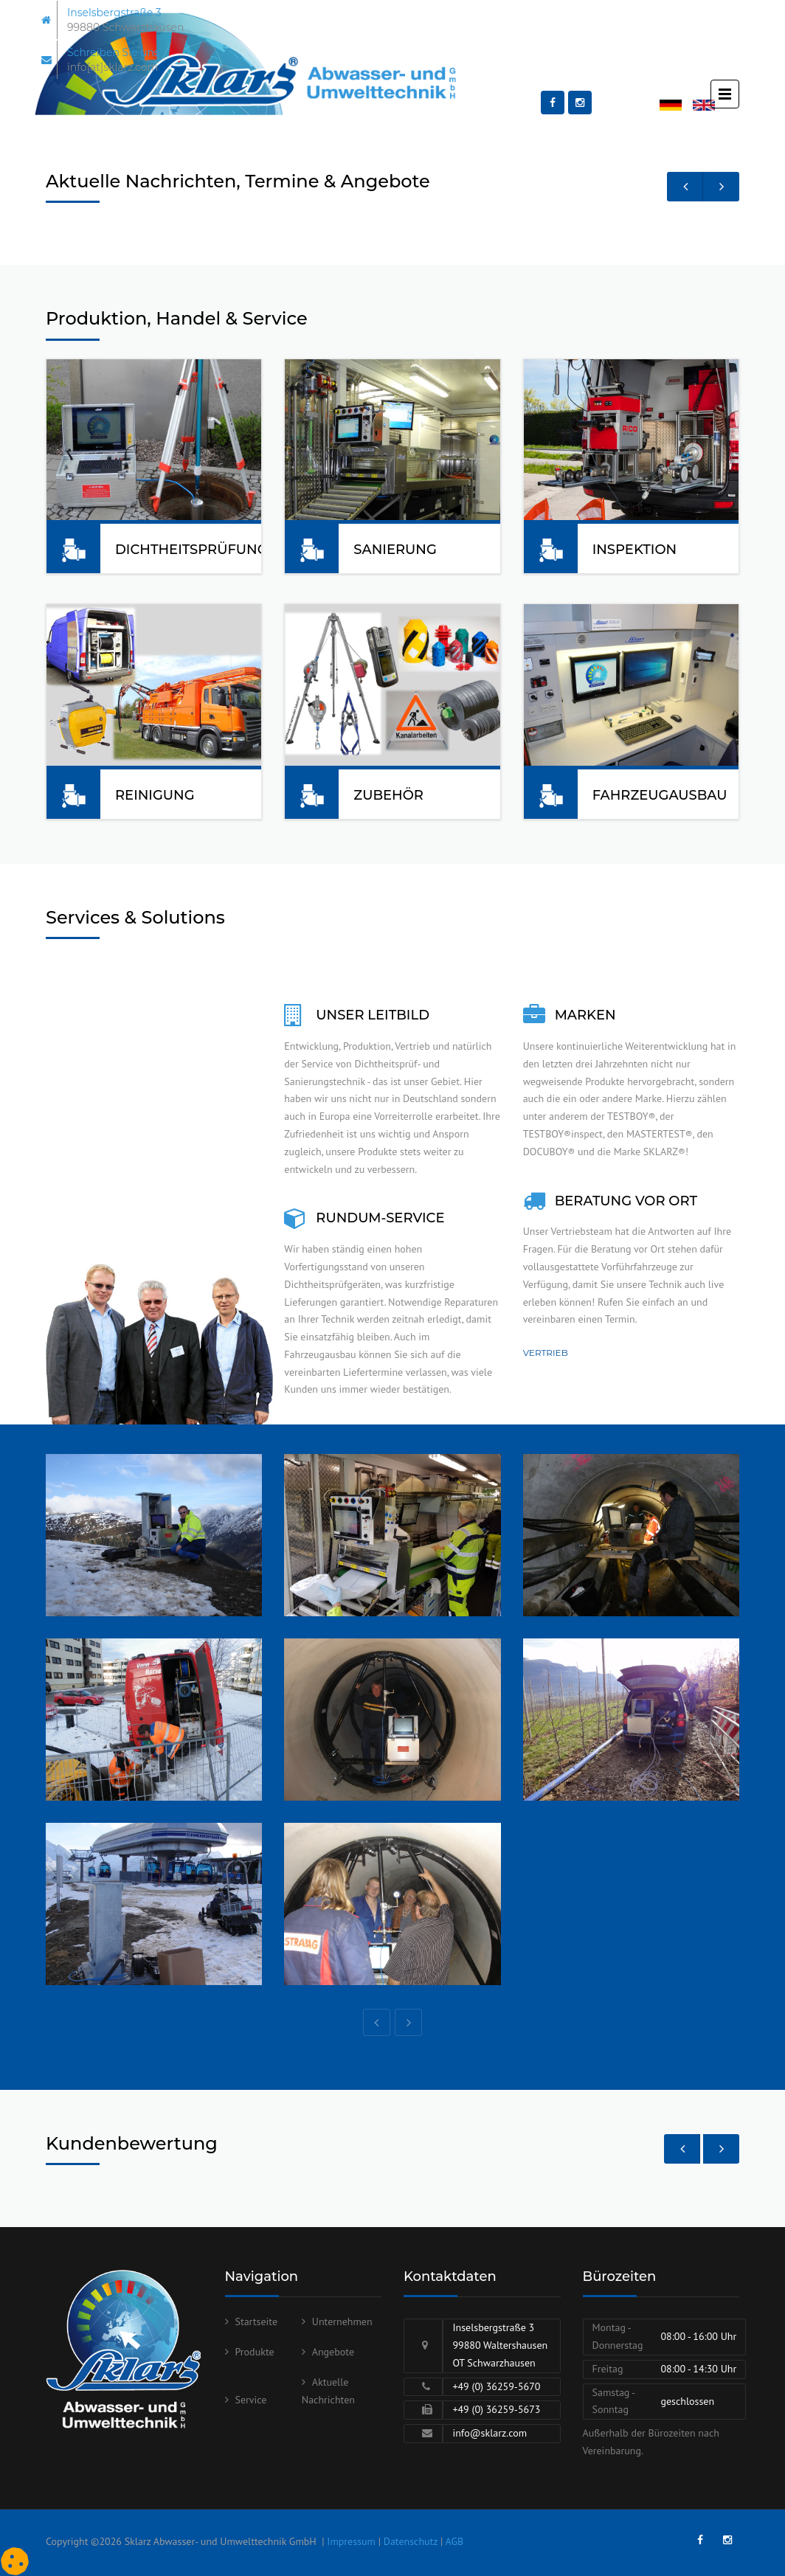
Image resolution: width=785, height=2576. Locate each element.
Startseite (256, 2321)
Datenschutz (411, 2541)
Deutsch (677, 106)
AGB (455, 2541)
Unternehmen (342, 2321)
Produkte (254, 2351)
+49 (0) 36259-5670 (496, 2386)
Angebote (333, 2351)
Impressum (351, 2541)
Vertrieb (545, 1352)
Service (251, 2399)
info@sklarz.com (489, 2433)
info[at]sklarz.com (112, 67)
